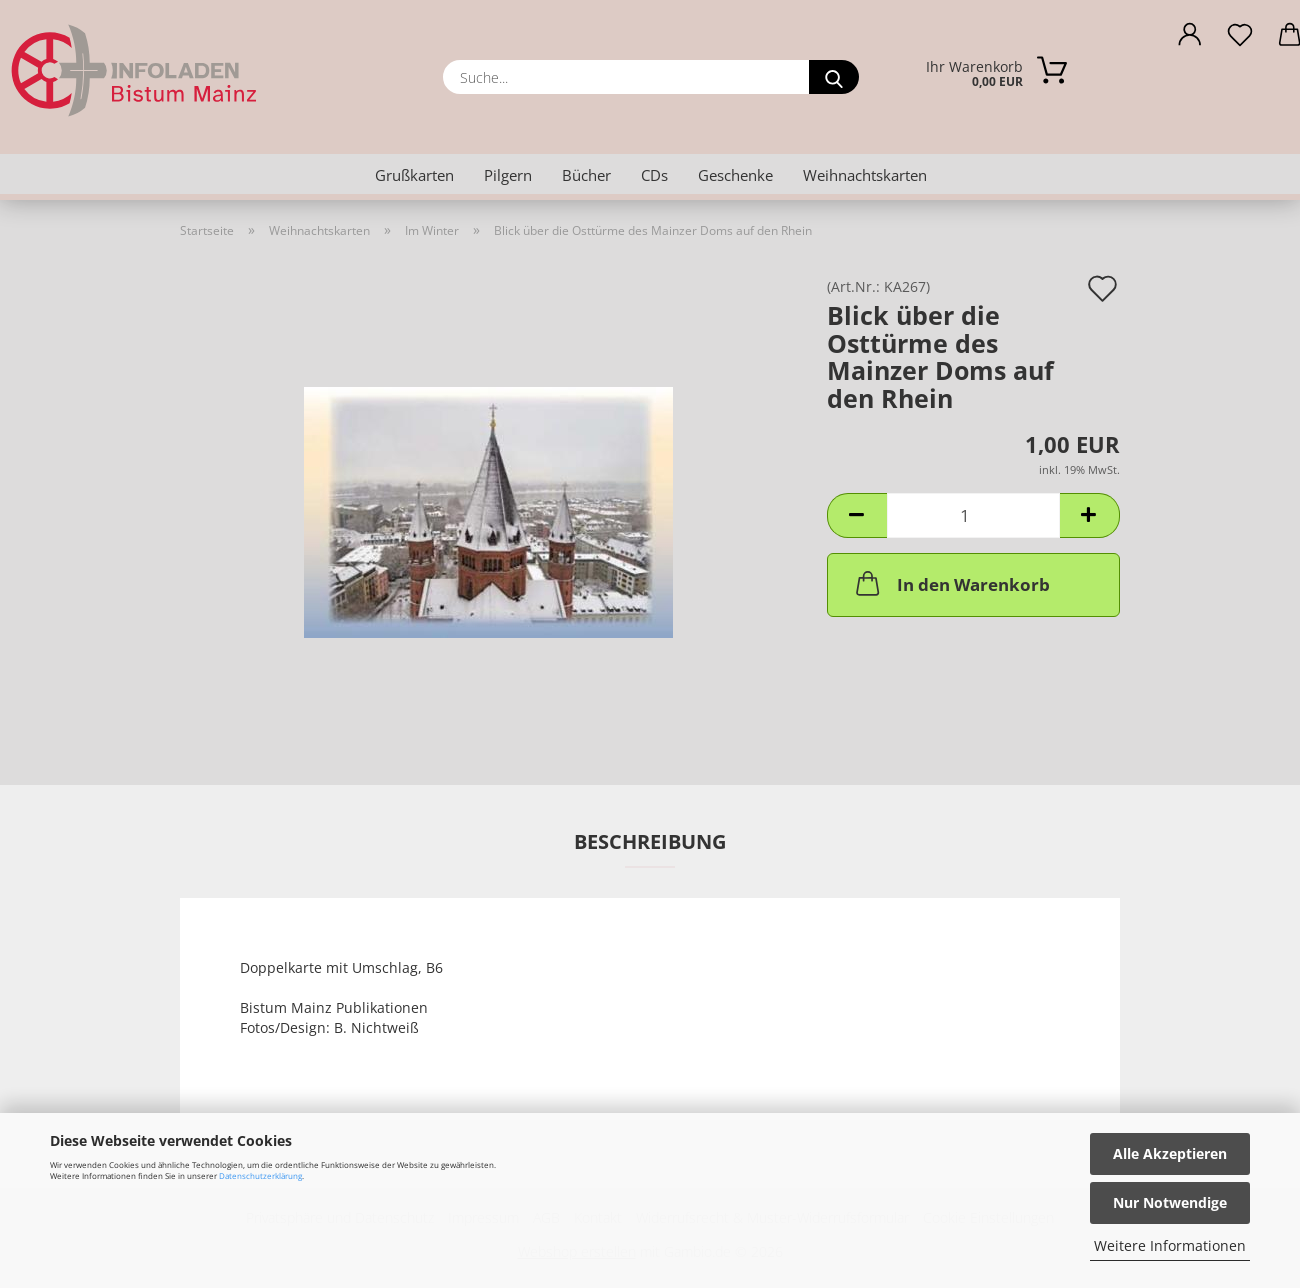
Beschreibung (650, 841)
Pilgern (508, 175)
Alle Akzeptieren (1170, 1153)
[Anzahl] (973, 515)
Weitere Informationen (1170, 1245)
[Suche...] (834, 77)
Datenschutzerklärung (260, 1175)
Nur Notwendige (1170, 1202)
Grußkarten (414, 175)
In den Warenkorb (951, 583)
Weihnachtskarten (865, 175)
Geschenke (735, 175)
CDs (654, 175)
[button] (1190, 40)
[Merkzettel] (1240, 40)
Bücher (586, 175)
